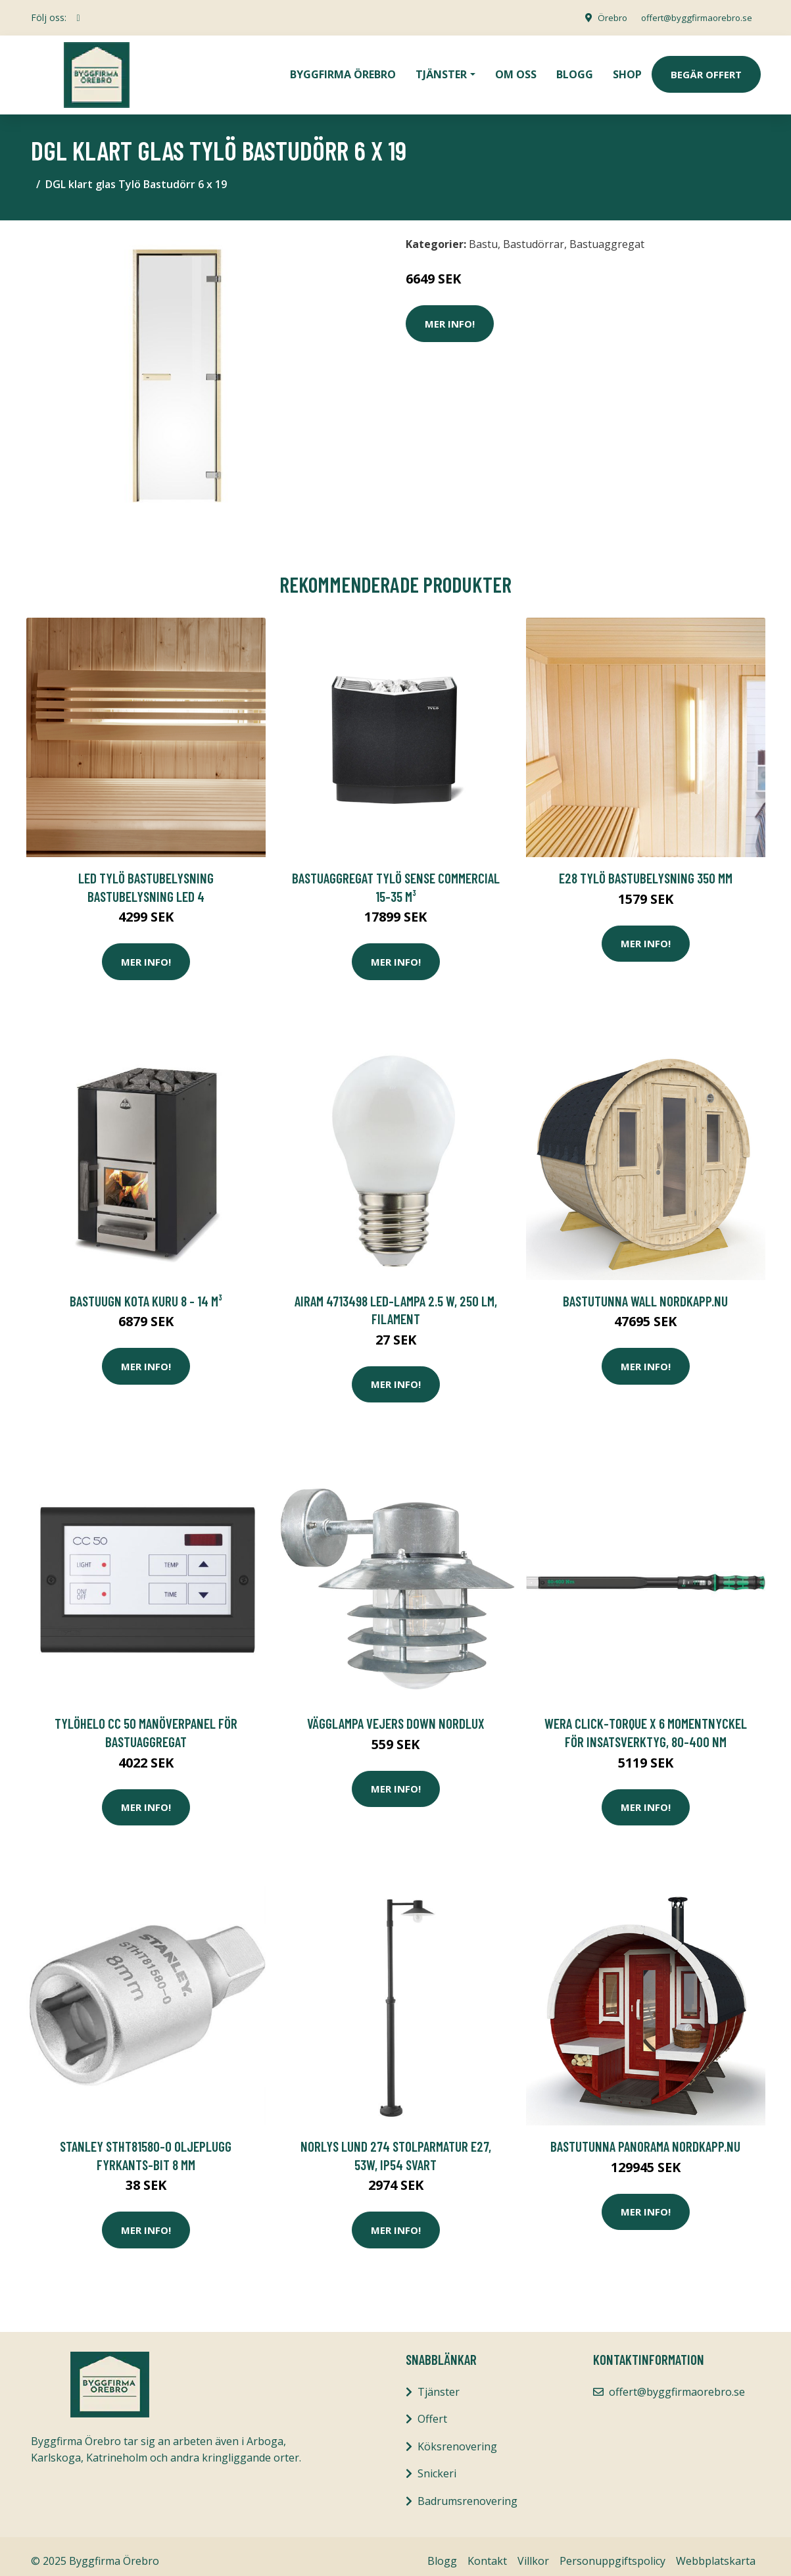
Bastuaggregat (606, 235)
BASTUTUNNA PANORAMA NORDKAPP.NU (645, 2137)
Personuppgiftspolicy (612, 2551)
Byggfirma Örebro (343, 69)
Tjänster (439, 2382)
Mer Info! (450, 314)
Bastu (483, 235)
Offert (432, 2409)
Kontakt (487, 2551)
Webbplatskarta (715, 2551)
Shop (627, 69)
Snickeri (437, 2464)
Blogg (574, 69)
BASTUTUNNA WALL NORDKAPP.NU (645, 1291)
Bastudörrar (533, 235)
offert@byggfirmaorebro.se (692, 17)
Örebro (603, 17)
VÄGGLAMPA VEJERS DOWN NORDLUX (396, 1714)
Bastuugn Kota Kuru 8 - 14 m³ (146, 1291)
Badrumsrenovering (467, 2492)
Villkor (533, 2551)
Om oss (516, 69)
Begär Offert (706, 69)
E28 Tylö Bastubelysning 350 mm (645, 868)
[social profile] (78, 17)
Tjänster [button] (441, 69)
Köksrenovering (457, 2437)
